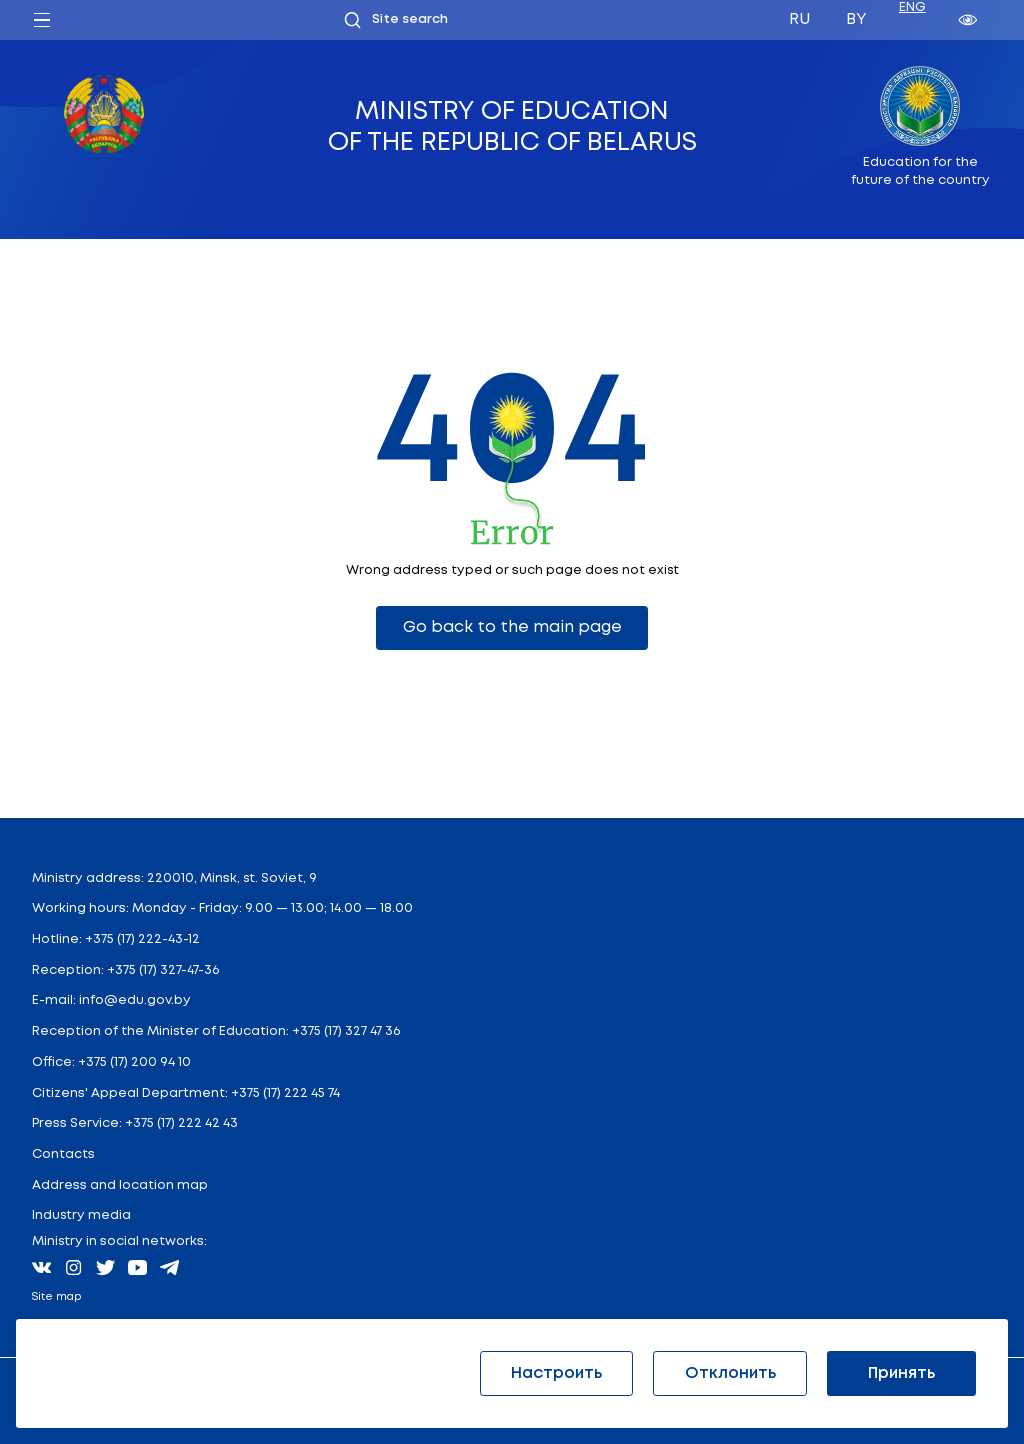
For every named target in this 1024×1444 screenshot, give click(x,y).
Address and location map (120, 1185)
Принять (901, 1373)
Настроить (556, 1373)
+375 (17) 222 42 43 (181, 1123)
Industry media (81, 1215)
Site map (56, 1297)
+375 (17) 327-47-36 (163, 970)
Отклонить (730, 1373)
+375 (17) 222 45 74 (285, 1093)
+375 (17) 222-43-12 (142, 939)
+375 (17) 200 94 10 (134, 1062)
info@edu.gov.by (135, 1000)
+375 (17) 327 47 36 (346, 1031)
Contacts (63, 1154)
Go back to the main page (512, 627)
